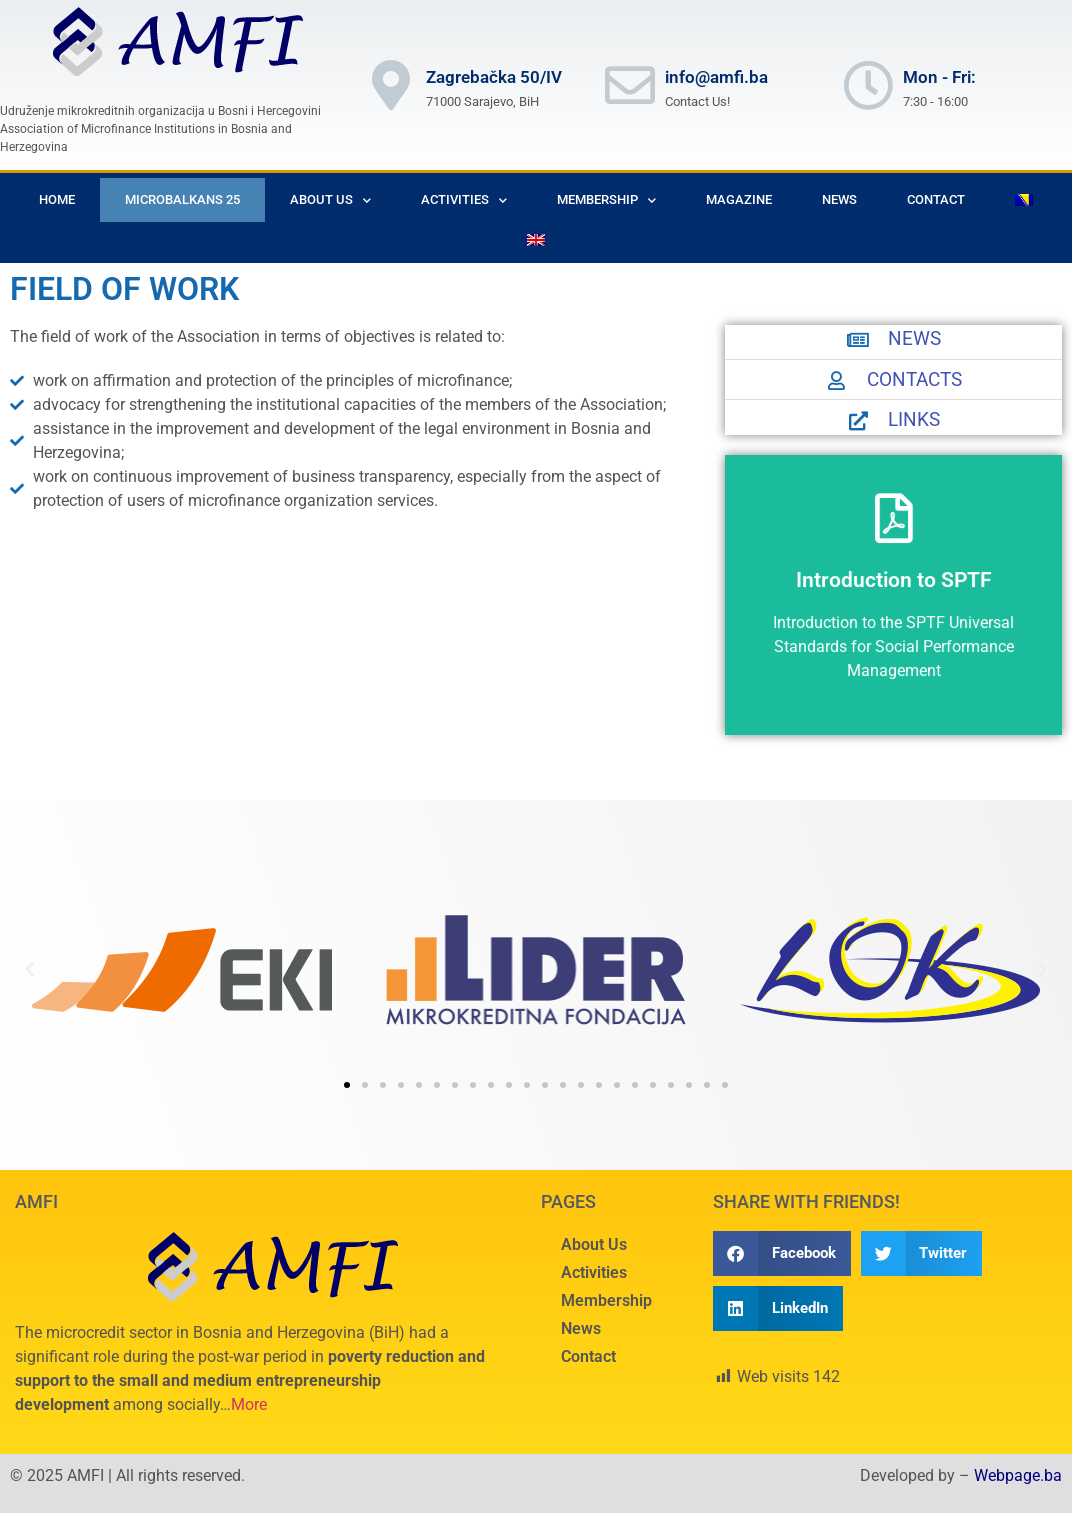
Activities (464, 200)
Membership (606, 200)
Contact (936, 199)
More (249, 1404)
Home (57, 199)
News (839, 199)
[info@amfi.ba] (630, 85)
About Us (330, 200)
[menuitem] (1024, 200)
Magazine (739, 199)
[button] (30, 970)
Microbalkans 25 (182, 199)
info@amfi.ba (716, 77)
